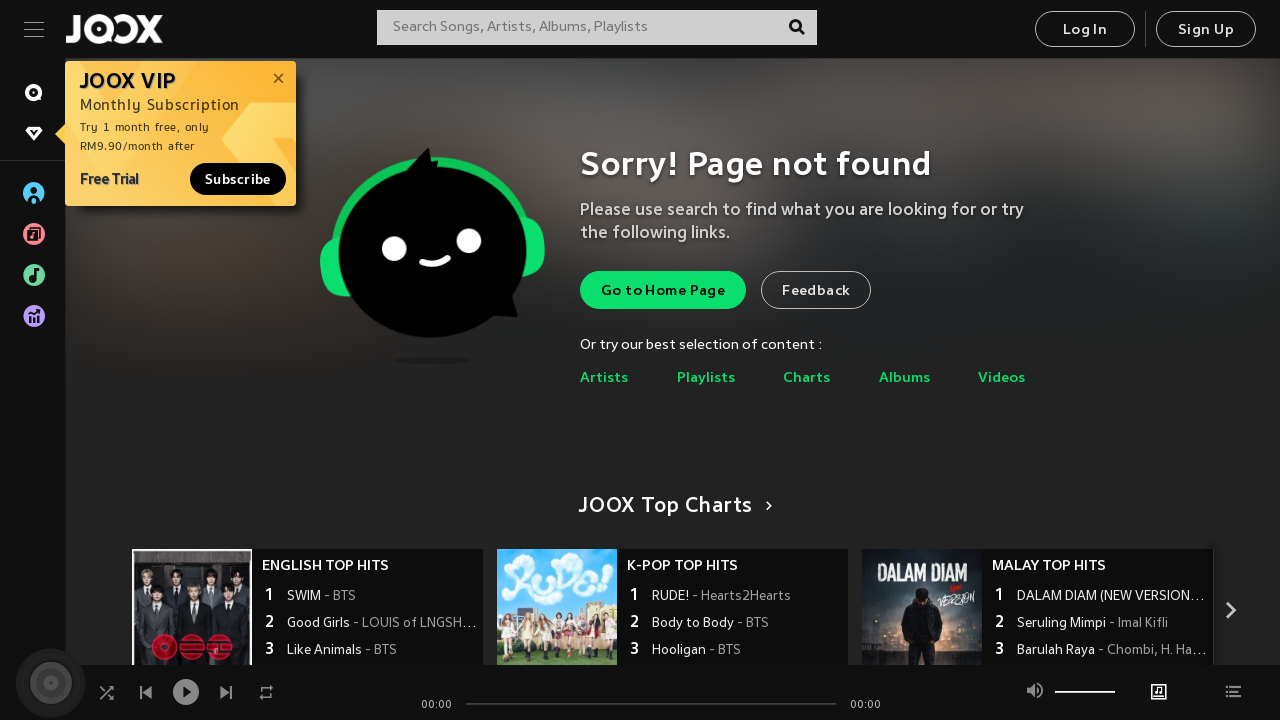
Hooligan (696, 651)
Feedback (816, 291)
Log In (1085, 30)
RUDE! (721, 597)
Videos (1001, 378)
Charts (806, 378)
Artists (604, 378)
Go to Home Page (663, 291)
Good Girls (382, 624)
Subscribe (238, 179)
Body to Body (710, 624)
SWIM (321, 597)
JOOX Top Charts (672, 507)
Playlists (706, 378)
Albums (904, 378)
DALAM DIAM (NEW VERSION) (1112, 597)
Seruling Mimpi (1092, 624)
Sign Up (1206, 30)
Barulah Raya (1112, 651)
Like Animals (342, 651)
